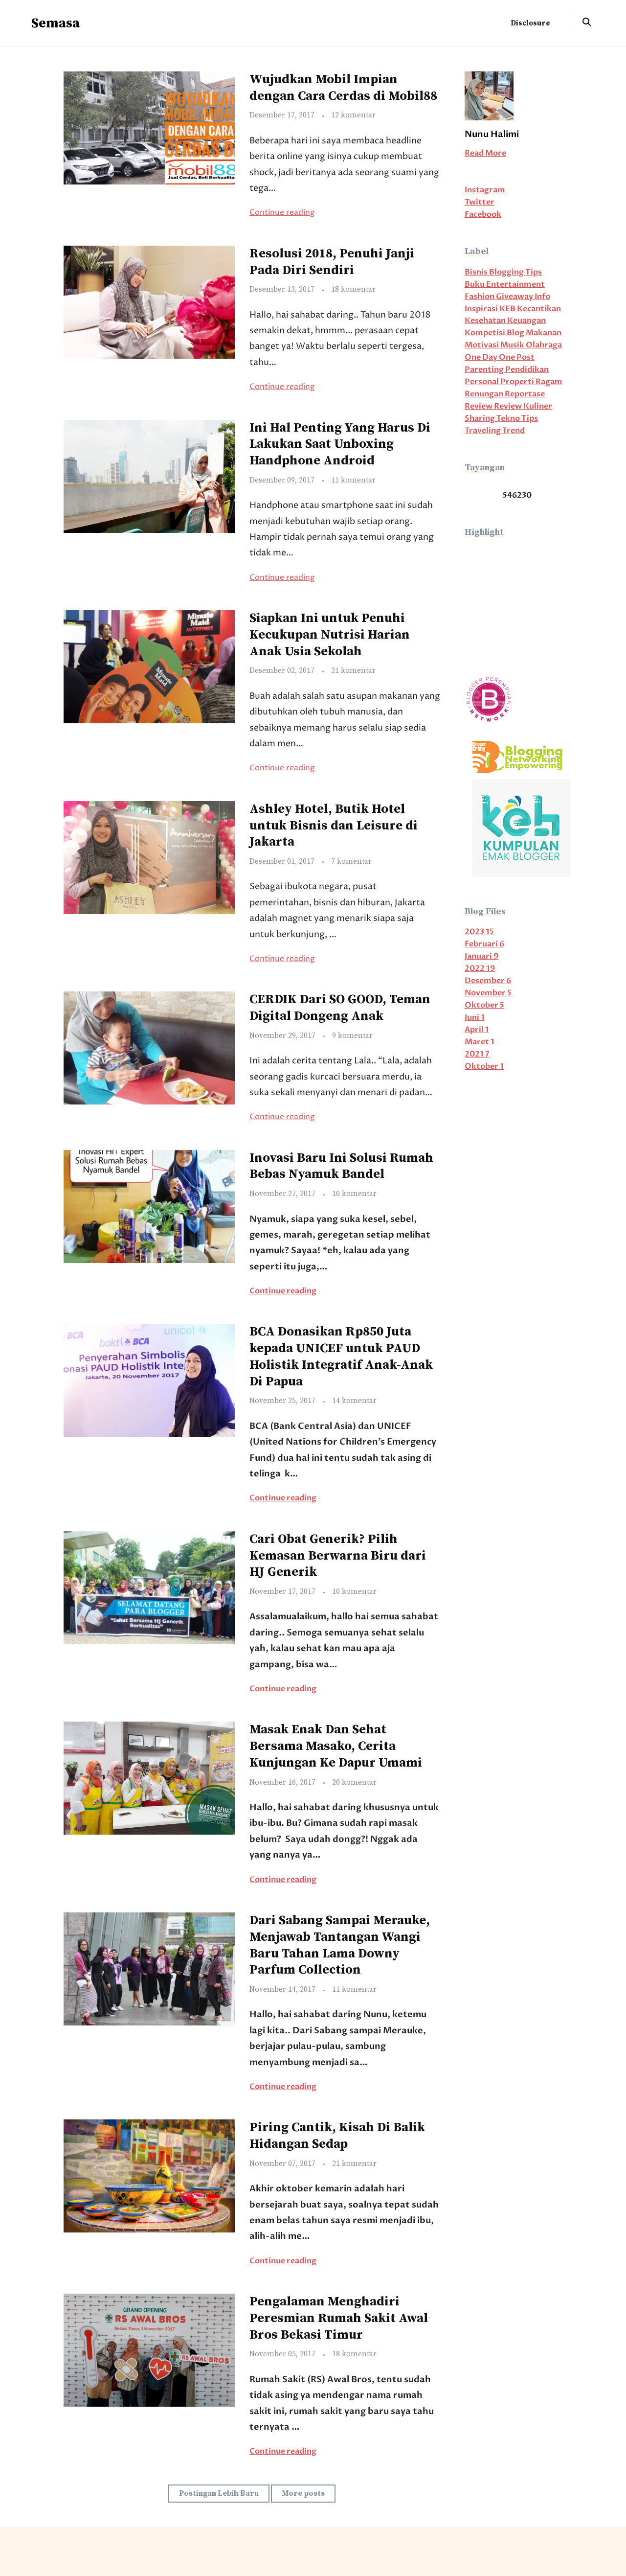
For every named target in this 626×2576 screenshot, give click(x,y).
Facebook (483, 214)
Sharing (480, 419)
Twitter (479, 202)
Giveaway (515, 297)
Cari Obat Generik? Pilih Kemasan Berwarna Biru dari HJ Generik (337, 1556)
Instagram (485, 190)
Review (479, 406)
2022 (480, 969)
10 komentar (354, 1193)
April (477, 1030)
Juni (475, 1017)
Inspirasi (482, 309)
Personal (482, 382)
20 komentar (354, 1782)
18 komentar (353, 289)
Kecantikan (539, 309)
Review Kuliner (523, 406)
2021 (477, 1054)
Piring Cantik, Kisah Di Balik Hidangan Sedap (337, 2135)
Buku (475, 284)
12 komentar (353, 115)
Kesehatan (486, 321)
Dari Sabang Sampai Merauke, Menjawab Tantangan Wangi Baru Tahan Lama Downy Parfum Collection (339, 1945)
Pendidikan (527, 370)
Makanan (543, 333)
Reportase (525, 394)
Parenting (485, 370)
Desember (488, 981)
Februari (484, 944)
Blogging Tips (515, 272)
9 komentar (352, 1035)
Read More (485, 153)
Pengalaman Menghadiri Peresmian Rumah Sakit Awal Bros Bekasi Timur (338, 2318)
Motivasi (482, 345)
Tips (529, 419)
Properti (518, 382)
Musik (513, 345)
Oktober (484, 1005)
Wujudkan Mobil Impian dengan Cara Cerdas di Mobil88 (343, 87)
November (488, 993)
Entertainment (515, 284)
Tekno (508, 419)
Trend (513, 431)
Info (542, 297)
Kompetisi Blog (495, 333)
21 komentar (353, 670)
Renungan (485, 394)
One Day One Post (500, 357)
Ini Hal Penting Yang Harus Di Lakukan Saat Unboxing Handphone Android (339, 444)
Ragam (549, 382)
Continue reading (282, 212)
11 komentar (353, 480)
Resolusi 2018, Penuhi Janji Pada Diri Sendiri (331, 262)
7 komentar (351, 861)
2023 (479, 932)
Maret (479, 1042)
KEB (508, 309)
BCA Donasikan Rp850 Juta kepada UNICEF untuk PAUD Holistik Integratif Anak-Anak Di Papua (341, 1356)
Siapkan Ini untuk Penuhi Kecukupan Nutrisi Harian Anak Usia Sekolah (329, 635)
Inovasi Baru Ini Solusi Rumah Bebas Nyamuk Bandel (341, 1166)
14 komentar (354, 1400)
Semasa (55, 23)
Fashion (480, 297)
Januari (481, 956)
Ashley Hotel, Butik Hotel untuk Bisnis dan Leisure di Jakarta (333, 826)
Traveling (483, 431)
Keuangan (526, 321)
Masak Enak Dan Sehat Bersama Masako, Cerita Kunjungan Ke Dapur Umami (335, 1746)
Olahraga (544, 345)
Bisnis (477, 272)
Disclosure (530, 23)
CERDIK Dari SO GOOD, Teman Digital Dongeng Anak (339, 1007)
